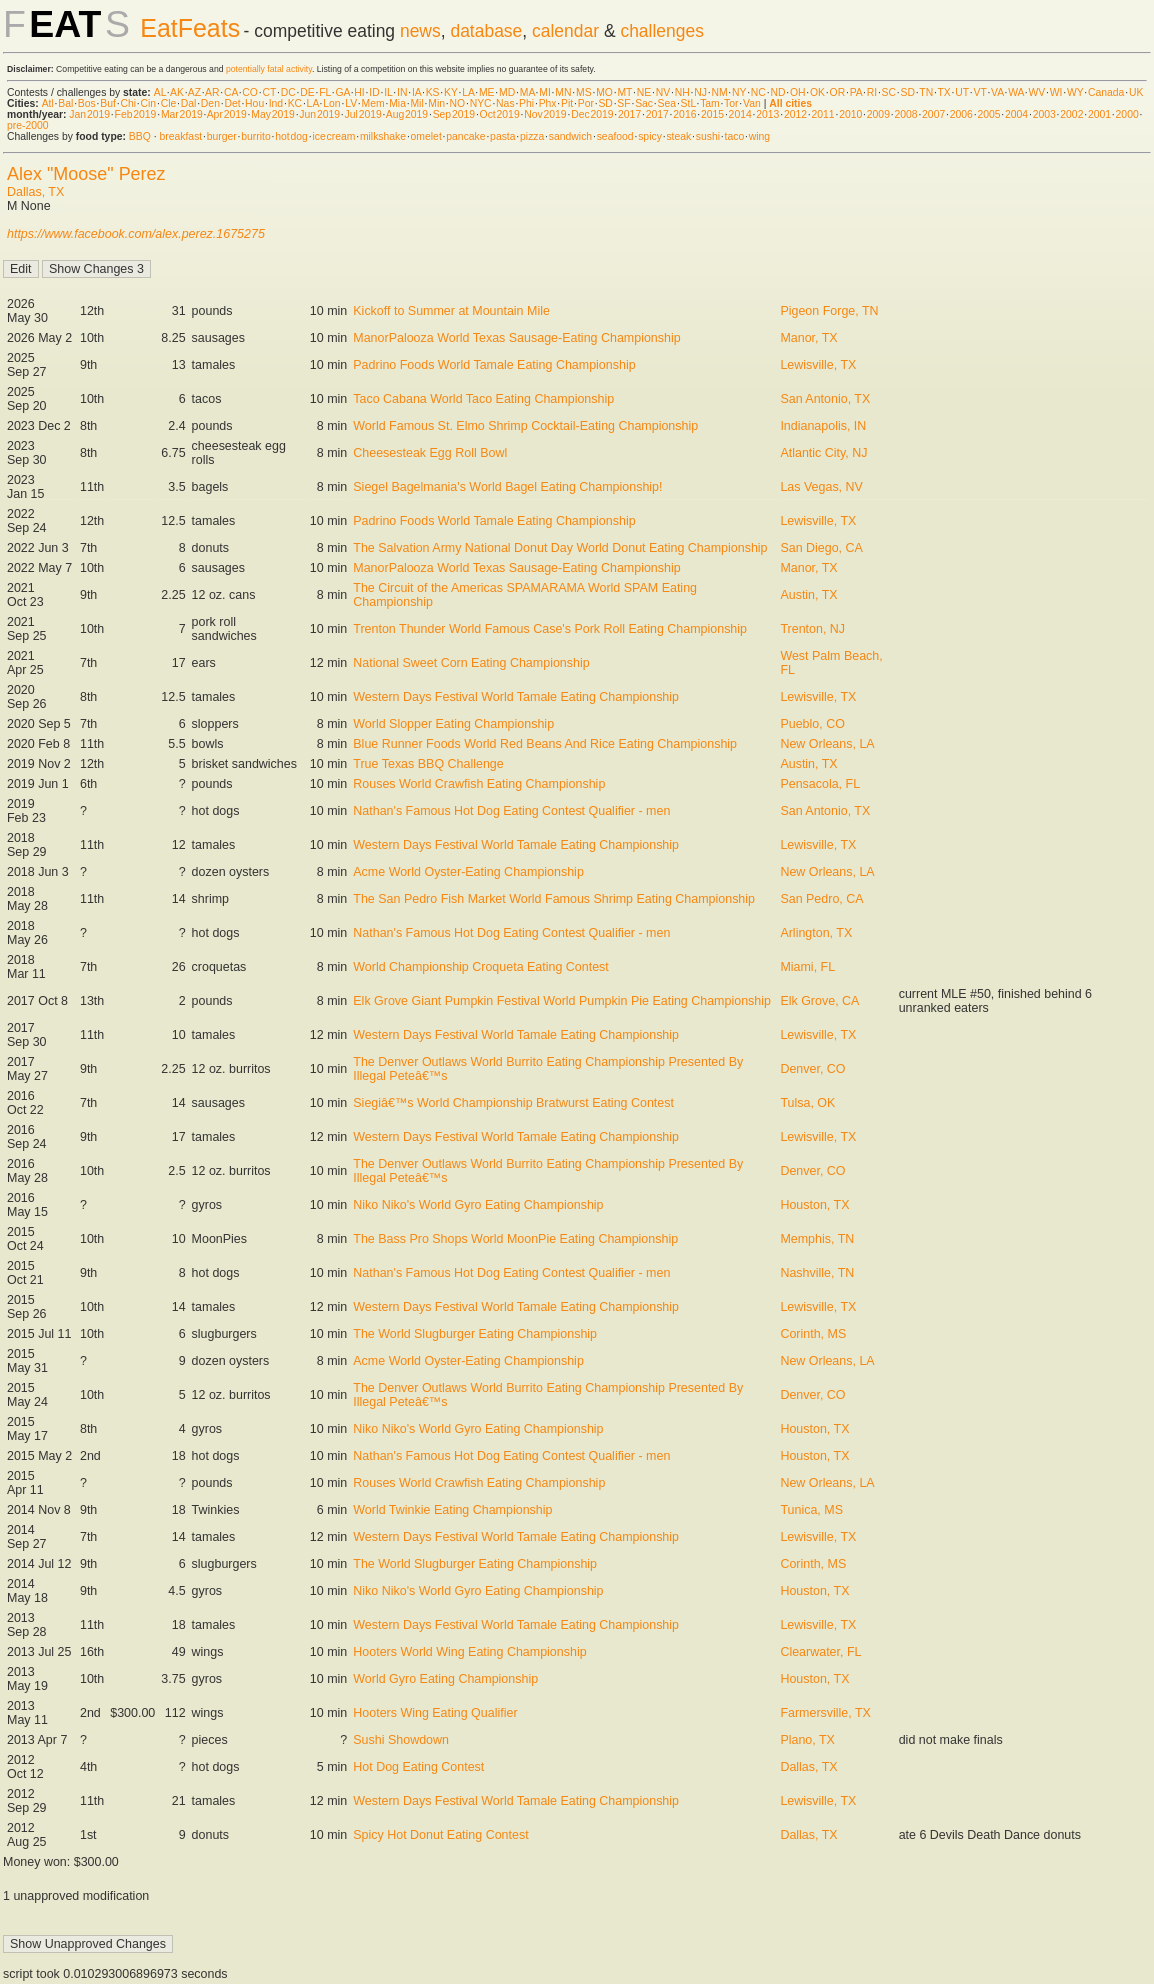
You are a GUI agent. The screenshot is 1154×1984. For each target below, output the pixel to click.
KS (433, 92)
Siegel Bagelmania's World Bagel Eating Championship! (507, 487)
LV (351, 103)
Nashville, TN (817, 1273)
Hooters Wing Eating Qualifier (435, 1713)
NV (663, 92)
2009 (878, 114)
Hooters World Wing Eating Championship (469, 1652)
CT (269, 92)
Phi (526, 103)
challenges (662, 31)
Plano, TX (807, 1740)
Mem (373, 103)
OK (817, 92)
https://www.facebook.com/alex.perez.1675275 (136, 234)
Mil (416, 103)
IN (402, 92)
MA (527, 92)
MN (563, 92)
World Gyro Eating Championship (445, 1679)
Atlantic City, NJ (823, 453)
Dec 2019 (592, 114)
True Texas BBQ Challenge (428, 764)
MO (604, 92)
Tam (710, 103)
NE (644, 92)
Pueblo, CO (812, 724)
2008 (905, 114)
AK (177, 92)
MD (507, 92)
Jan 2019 (89, 114)
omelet (426, 136)
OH (798, 92)
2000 (1127, 114)
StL (688, 103)
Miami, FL (807, 967)
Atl (48, 103)
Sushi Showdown (401, 1740)
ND (777, 92)
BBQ (140, 136)
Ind (276, 103)
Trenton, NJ (812, 629)
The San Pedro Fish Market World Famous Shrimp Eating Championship (554, 899)
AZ (194, 92)
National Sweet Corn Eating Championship (471, 663)
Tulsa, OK (807, 1103)
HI (359, 92)
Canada (1106, 92)
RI (872, 92)
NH (682, 92)
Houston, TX (814, 1205)
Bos (87, 103)
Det (232, 103)
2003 (1044, 114)
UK (1136, 92)
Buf (108, 103)
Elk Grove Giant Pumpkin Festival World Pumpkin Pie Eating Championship (562, 1001)
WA (1016, 92)
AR (212, 92)
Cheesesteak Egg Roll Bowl (430, 453)
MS (584, 92)
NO (458, 103)
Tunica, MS (811, 1510)
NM (719, 92)
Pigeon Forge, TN (829, 311)
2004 (1016, 114)
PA (856, 92)
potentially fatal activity (269, 69)
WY (1075, 92)
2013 (767, 114)
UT (962, 92)
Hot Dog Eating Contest (418, 1767)
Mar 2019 (182, 114)
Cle (169, 103)
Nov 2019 (545, 114)
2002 (1071, 114)
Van (752, 103)
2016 (684, 114)
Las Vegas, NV (821, 487)
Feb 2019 (136, 114)
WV (1036, 92)
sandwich (570, 136)
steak (678, 136)
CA (231, 92)
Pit (567, 103)
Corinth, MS (813, 1334)
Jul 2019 (363, 114)
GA (342, 92)
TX (944, 92)
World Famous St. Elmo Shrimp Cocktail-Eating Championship (525, 426)
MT (624, 92)
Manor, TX (808, 338)
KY (451, 92)
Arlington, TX (816, 933)
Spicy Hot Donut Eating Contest (440, 1835)
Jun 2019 (319, 114)
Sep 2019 (454, 114)
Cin (149, 103)
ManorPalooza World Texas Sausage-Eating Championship (516, 338)
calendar (565, 31)
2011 (823, 114)
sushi (708, 136)
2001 (1099, 114)
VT (980, 92)
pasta (502, 136)
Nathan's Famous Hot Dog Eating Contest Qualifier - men (511, 811)
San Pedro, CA (821, 899)
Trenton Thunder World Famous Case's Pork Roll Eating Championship (550, 629)
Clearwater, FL (820, 1652)
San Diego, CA (821, 548)
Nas (505, 103)
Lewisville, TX (818, 365)
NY (739, 92)
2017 (629, 114)
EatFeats (190, 28)
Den (210, 103)
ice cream (333, 136)
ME (487, 92)
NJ (700, 92)
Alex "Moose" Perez (86, 174)
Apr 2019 (227, 114)
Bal (65, 103)
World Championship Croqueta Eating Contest (481, 967)
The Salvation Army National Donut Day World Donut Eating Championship (560, 548)
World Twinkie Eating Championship (452, 1510)
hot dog (291, 136)
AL (160, 92)
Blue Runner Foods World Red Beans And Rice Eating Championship (545, 744)
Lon (331, 103)
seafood (615, 136)
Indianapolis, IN (823, 426)
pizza (532, 136)
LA (468, 92)
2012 (795, 114)
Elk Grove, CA (819, 1001)
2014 (740, 114)
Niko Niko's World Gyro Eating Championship (478, 1205)
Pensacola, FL (820, 784)
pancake (465, 136)
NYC (481, 103)
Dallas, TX (35, 192)
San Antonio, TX (825, 399)
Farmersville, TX (825, 1713)
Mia (397, 103)
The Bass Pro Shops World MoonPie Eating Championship (515, 1239)
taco (735, 136)
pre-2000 (28, 125)
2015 (712, 114)
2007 (933, 114)
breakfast (180, 136)
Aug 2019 (407, 114)
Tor (731, 103)
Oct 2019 (500, 114)
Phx (548, 103)
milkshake (383, 136)
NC (758, 92)
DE (307, 92)
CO (250, 92)
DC (288, 92)
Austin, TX (808, 595)
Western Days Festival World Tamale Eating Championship (516, 697)
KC (295, 103)
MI (545, 92)
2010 (850, 114)
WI (1056, 92)
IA (416, 92)
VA (997, 92)
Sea (667, 103)
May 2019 (273, 114)
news (420, 31)
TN (926, 92)
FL (325, 92)
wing (759, 136)
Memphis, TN (817, 1239)
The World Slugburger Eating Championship (475, 1334)
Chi (128, 103)
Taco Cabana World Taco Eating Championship (483, 399)
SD (908, 92)
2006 (961, 114)
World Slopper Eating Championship (453, 724)
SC (889, 92)
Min (436, 103)
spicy (650, 136)
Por (586, 103)
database (486, 31)
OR (838, 92)
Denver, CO (812, 1069)
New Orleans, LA (827, 744)
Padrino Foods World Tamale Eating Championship (494, 365)
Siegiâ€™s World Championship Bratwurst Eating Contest (513, 1103)
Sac (644, 103)
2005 (988, 114)
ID (374, 92)
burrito (255, 136)
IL (388, 92)
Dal (189, 103)
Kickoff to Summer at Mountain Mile (451, 311)
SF (623, 103)
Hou (254, 103)
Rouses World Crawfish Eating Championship (479, 784)
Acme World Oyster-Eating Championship (468, 872)
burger (222, 136)
